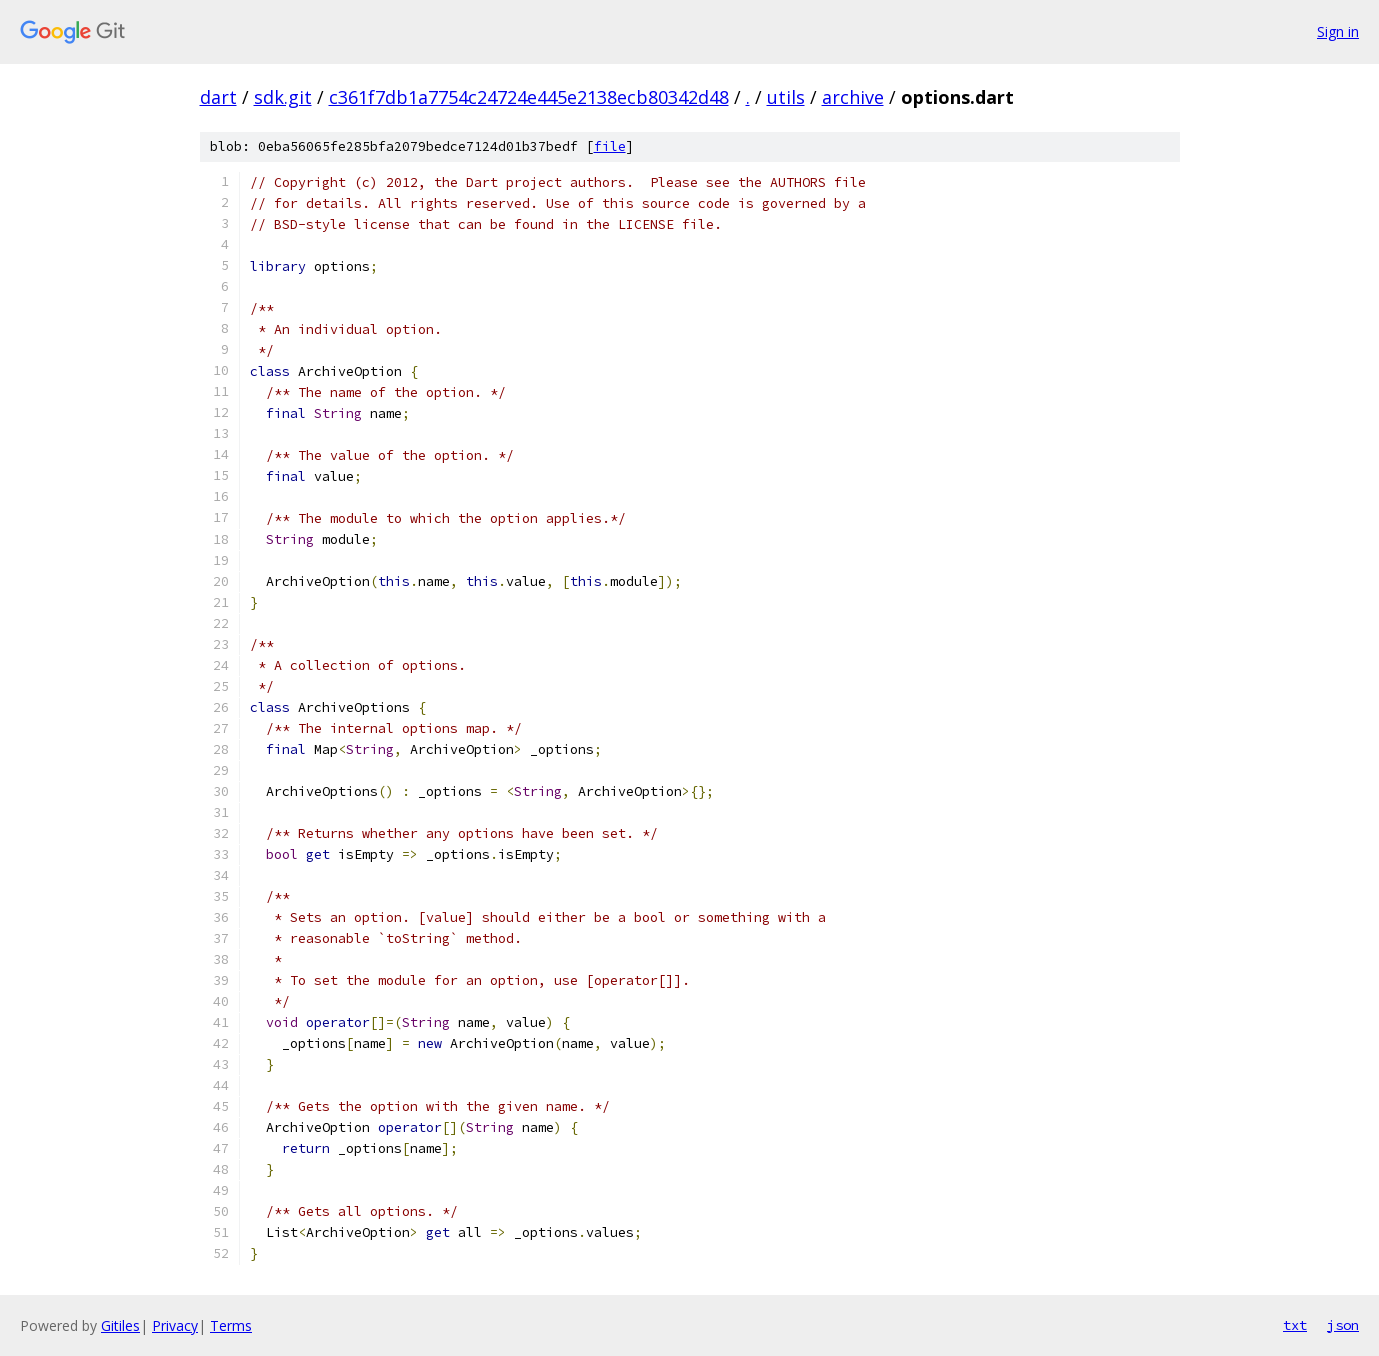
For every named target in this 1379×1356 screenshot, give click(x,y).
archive (853, 97)
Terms (231, 1325)
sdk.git (283, 97)
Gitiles (120, 1325)
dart (218, 97)
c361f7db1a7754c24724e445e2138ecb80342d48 (529, 97)
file (610, 146)
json (1343, 1325)
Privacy (175, 1325)
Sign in (1338, 31)
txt (1295, 1325)
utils (786, 97)
